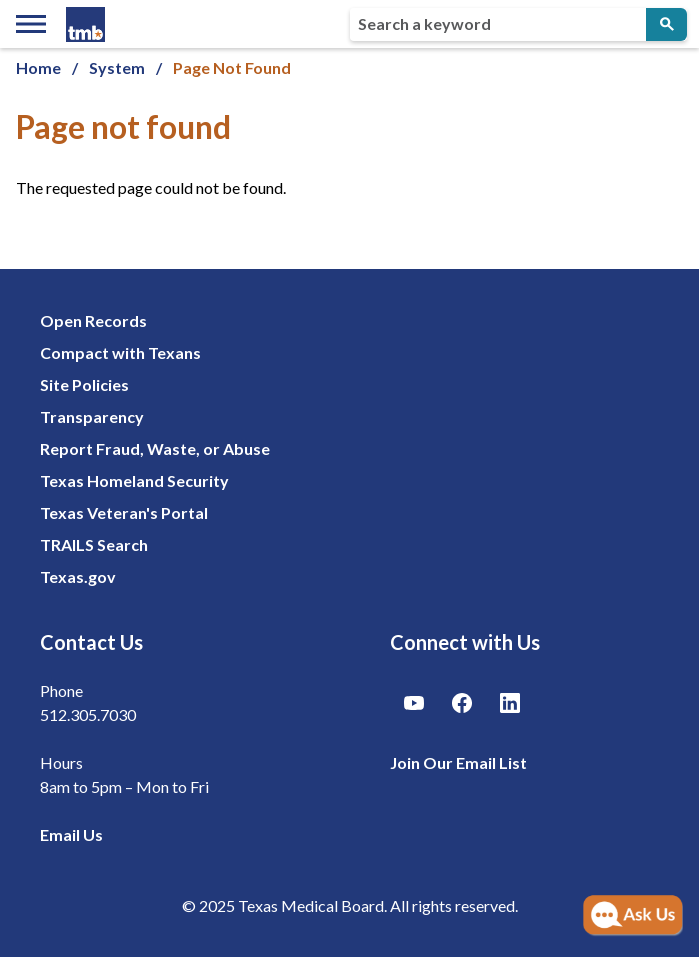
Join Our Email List (458, 762)
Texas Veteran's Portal (124, 512)
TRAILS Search (94, 544)
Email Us (71, 834)
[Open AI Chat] (633, 916)
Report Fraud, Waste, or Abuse (155, 448)
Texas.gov (78, 576)
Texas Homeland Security (134, 480)
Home (38, 67)
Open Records (93, 320)
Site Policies (84, 384)
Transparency (92, 416)
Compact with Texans (120, 352)
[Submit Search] (666, 24)
